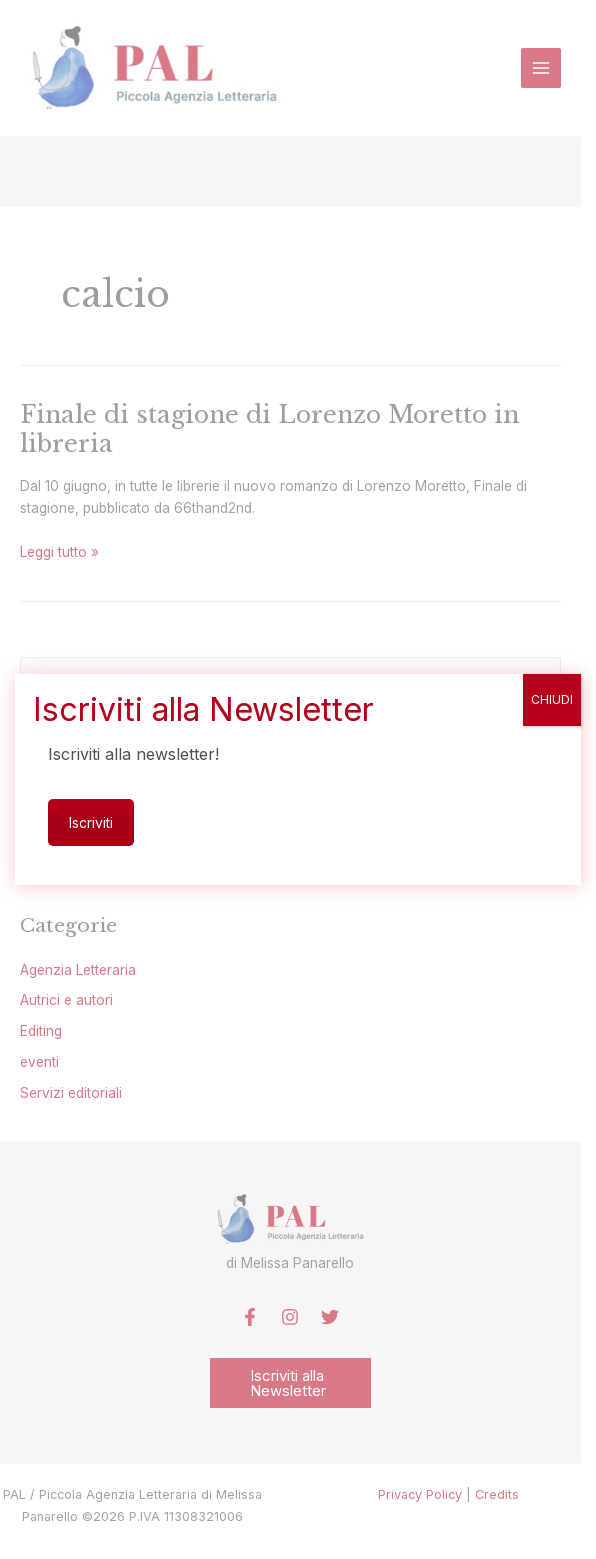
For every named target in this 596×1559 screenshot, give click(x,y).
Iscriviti (91, 822)
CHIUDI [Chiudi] (552, 699)
